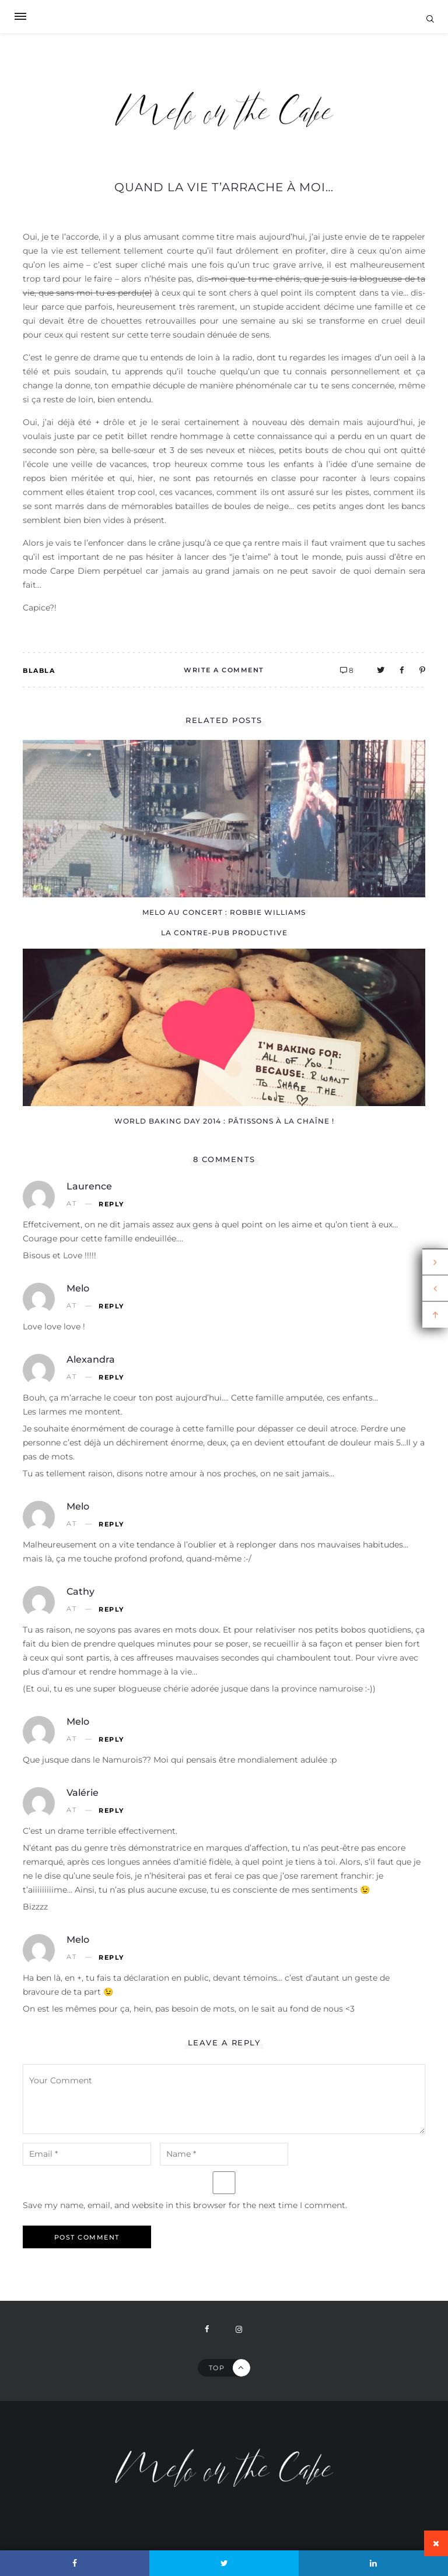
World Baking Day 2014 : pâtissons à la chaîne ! (224, 1121)
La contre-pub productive (224, 932)
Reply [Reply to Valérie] (111, 1811)
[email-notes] (87, 2154)
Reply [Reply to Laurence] (111, 1204)
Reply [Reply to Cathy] (111, 1609)
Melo (77, 1288)
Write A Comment (224, 670)
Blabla (39, 670)
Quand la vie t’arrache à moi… (224, 187)
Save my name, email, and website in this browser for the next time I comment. (185, 2205)
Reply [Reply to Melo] (111, 1306)
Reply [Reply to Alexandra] (111, 1377)
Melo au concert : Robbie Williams (224, 912)
